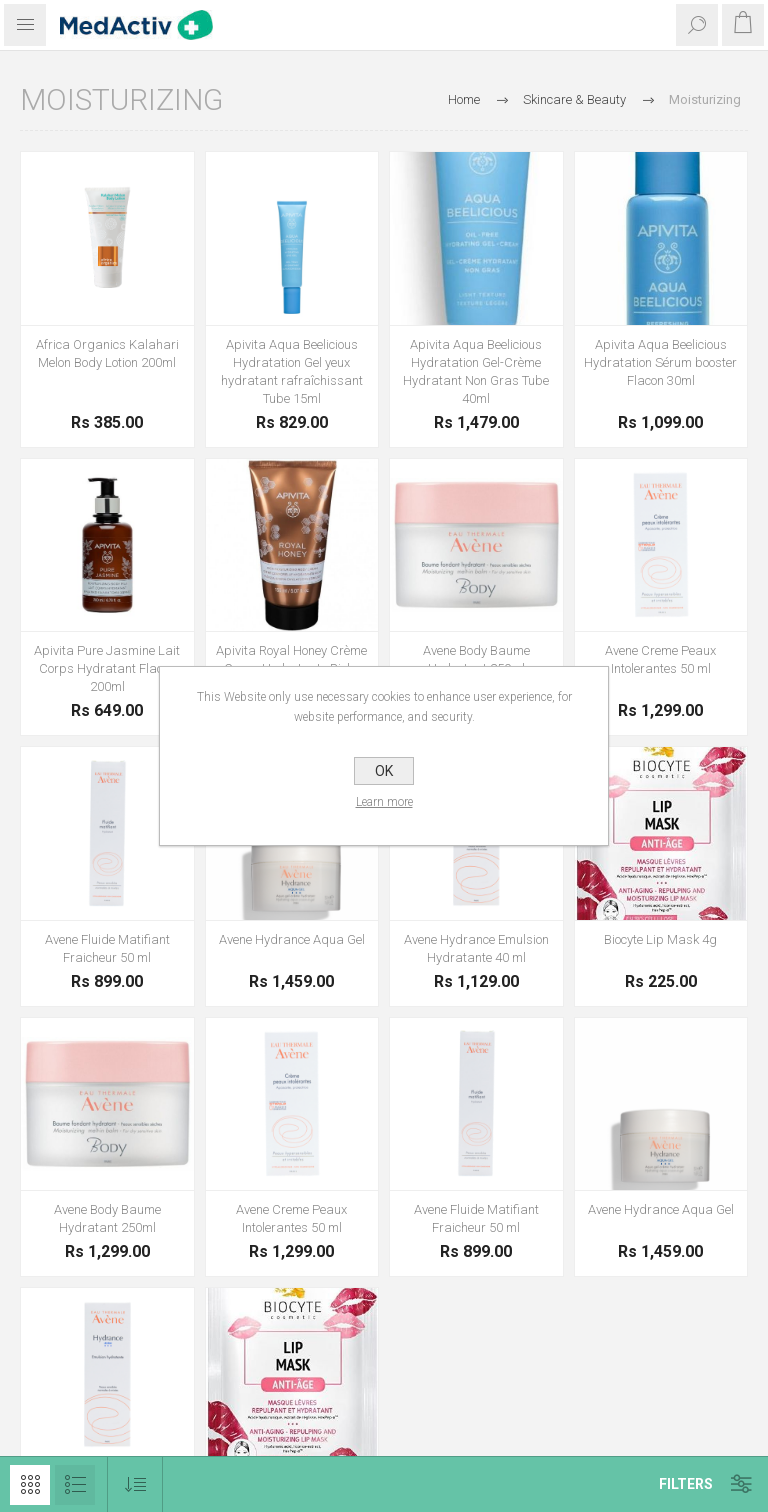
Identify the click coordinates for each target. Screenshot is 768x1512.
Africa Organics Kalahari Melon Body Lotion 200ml (107, 353)
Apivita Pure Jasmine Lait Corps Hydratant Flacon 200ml (107, 668)
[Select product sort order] (135, 1484)
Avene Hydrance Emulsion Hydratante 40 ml (476, 948)
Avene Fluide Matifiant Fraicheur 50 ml (107, 948)
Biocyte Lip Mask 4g (660, 939)
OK (384, 771)
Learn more (384, 802)
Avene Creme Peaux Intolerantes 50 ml (660, 659)
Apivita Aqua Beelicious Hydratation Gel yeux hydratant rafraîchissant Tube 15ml (292, 371)
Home (464, 99)
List (75, 1485)
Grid (30, 1485)
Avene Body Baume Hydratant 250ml (476, 659)
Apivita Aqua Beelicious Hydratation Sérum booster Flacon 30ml (660, 362)
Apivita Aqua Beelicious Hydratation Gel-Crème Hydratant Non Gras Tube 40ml (476, 371)
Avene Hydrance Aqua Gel (292, 939)
